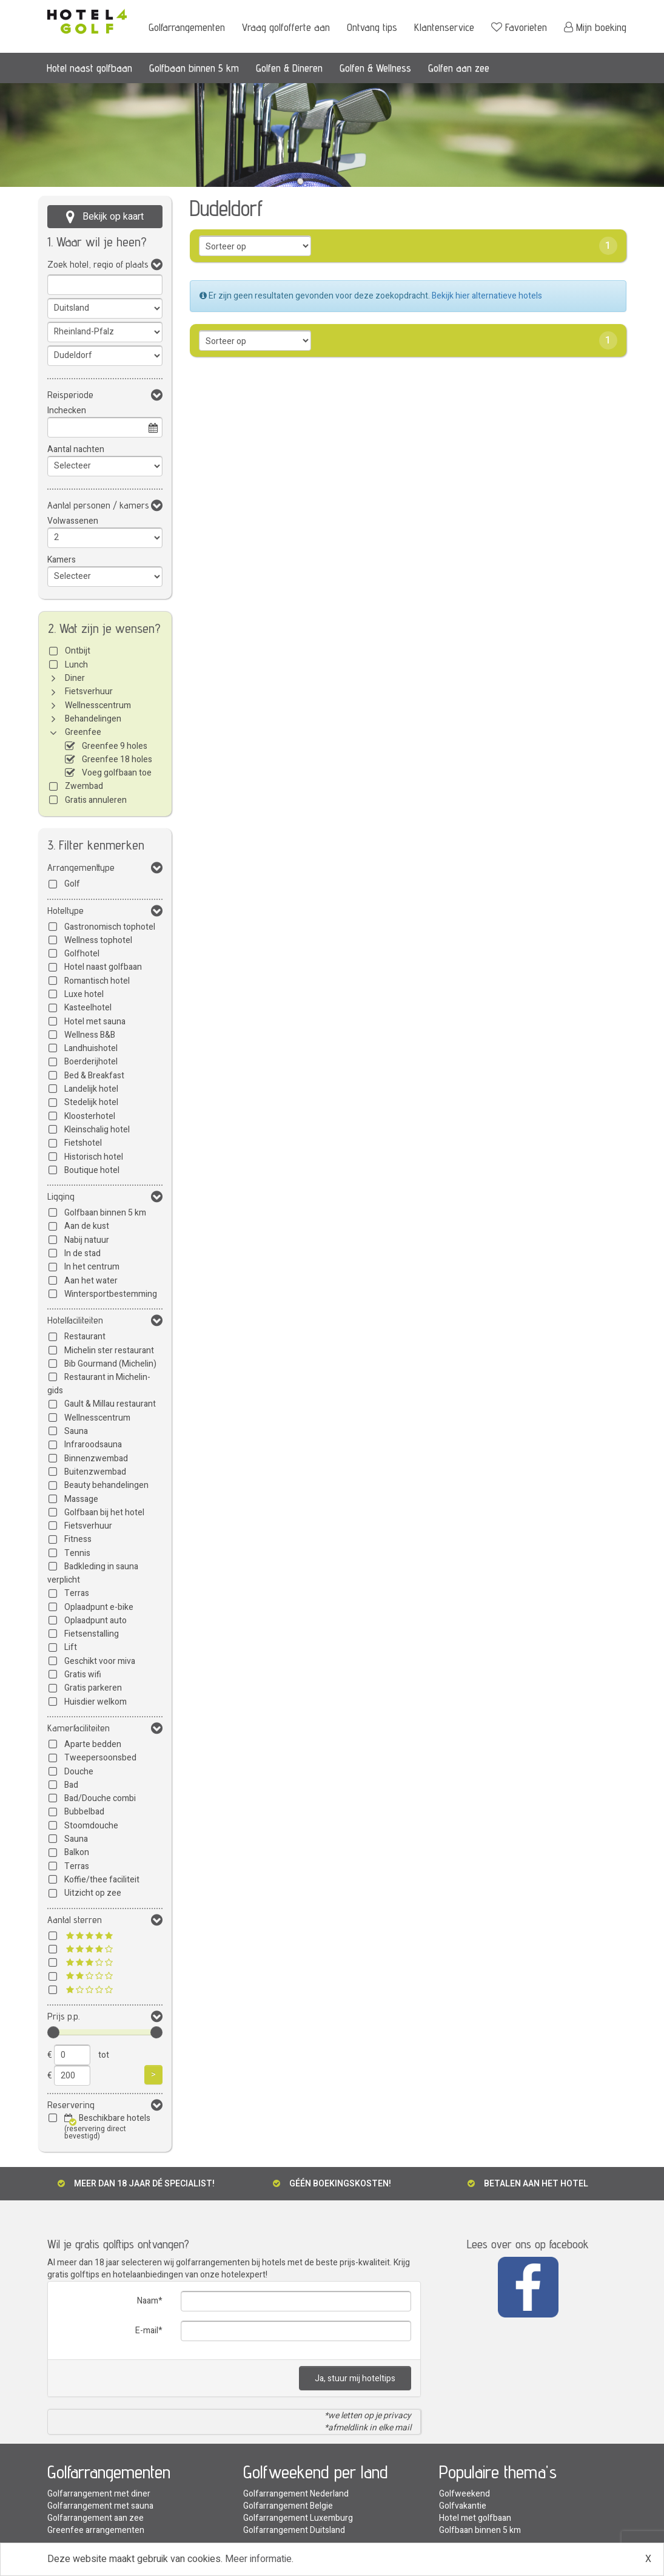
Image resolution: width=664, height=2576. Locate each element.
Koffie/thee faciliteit (101, 1879)
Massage (81, 1499)
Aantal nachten (75, 449)
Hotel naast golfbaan (89, 67)
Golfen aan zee (458, 67)
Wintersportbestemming (110, 1294)
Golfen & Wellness (375, 67)
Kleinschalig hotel (97, 1129)
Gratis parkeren (93, 1688)
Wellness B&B (89, 1035)
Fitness (78, 1539)
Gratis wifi (82, 1674)
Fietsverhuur (89, 691)
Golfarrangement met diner (98, 2493)
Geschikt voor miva (99, 1661)
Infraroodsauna (93, 1444)
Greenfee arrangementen (95, 2530)
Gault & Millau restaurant (110, 1404)
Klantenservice (444, 27)
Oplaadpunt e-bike (98, 1607)
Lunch (76, 664)
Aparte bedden (92, 1744)
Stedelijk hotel (91, 1102)
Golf (72, 883)
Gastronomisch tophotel (109, 927)
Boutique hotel (91, 1170)
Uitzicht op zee (92, 1893)
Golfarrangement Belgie (288, 2506)
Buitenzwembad (95, 1471)
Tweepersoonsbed (100, 1757)
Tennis (77, 1553)
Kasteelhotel (88, 1007)
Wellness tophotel (98, 940)
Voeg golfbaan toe (117, 772)
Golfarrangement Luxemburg (298, 2518)
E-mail (146, 2330)
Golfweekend (464, 2493)
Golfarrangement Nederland (296, 2493)
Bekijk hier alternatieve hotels (487, 295)
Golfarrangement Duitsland (294, 2530)
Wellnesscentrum (98, 705)
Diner (75, 678)
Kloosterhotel (89, 1116)
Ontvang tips (372, 27)
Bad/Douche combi (100, 1798)
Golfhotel (81, 953)
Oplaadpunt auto (95, 1620)
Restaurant (85, 1336)
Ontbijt (77, 650)
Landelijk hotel (91, 1089)
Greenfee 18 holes (117, 759)
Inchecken (66, 410)
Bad (71, 1785)
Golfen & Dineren (289, 67)
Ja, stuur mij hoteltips (355, 2378)
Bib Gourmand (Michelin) (110, 1363)
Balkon (76, 1852)
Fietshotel (83, 1143)
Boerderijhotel (91, 1061)
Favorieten (519, 27)
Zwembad (84, 786)
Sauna (76, 1431)
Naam (147, 2300)
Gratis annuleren (96, 800)
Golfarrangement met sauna (100, 2506)
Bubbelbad (84, 1811)
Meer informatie (258, 2559)
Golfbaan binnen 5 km (194, 67)
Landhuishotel (91, 1048)
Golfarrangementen (187, 27)
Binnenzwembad (96, 1458)
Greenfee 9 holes (114, 746)
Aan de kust (86, 1226)
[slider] (53, 2032)
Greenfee (83, 732)
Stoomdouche (91, 1825)
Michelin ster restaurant (109, 1350)
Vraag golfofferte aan (286, 27)
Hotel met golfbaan (475, 2518)
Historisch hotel (93, 1157)
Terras (76, 1593)
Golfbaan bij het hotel (104, 1512)
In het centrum (91, 1266)
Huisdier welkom (95, 1701)
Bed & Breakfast (94, 1075)
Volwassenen (72, 521)
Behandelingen (93, 718)
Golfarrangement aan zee (95, 2518)
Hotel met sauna (95, 1021)
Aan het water (91, 1280)
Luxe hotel (84, 994)
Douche (78, 1771)
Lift (70, 1647)
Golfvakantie (462, 2506)
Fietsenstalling (91, 1634)
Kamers (61, 559)
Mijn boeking (595, 27)
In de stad (82, 1253)
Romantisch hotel (97, 981)
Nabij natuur (86, 1240)
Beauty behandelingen (106, 1485)
